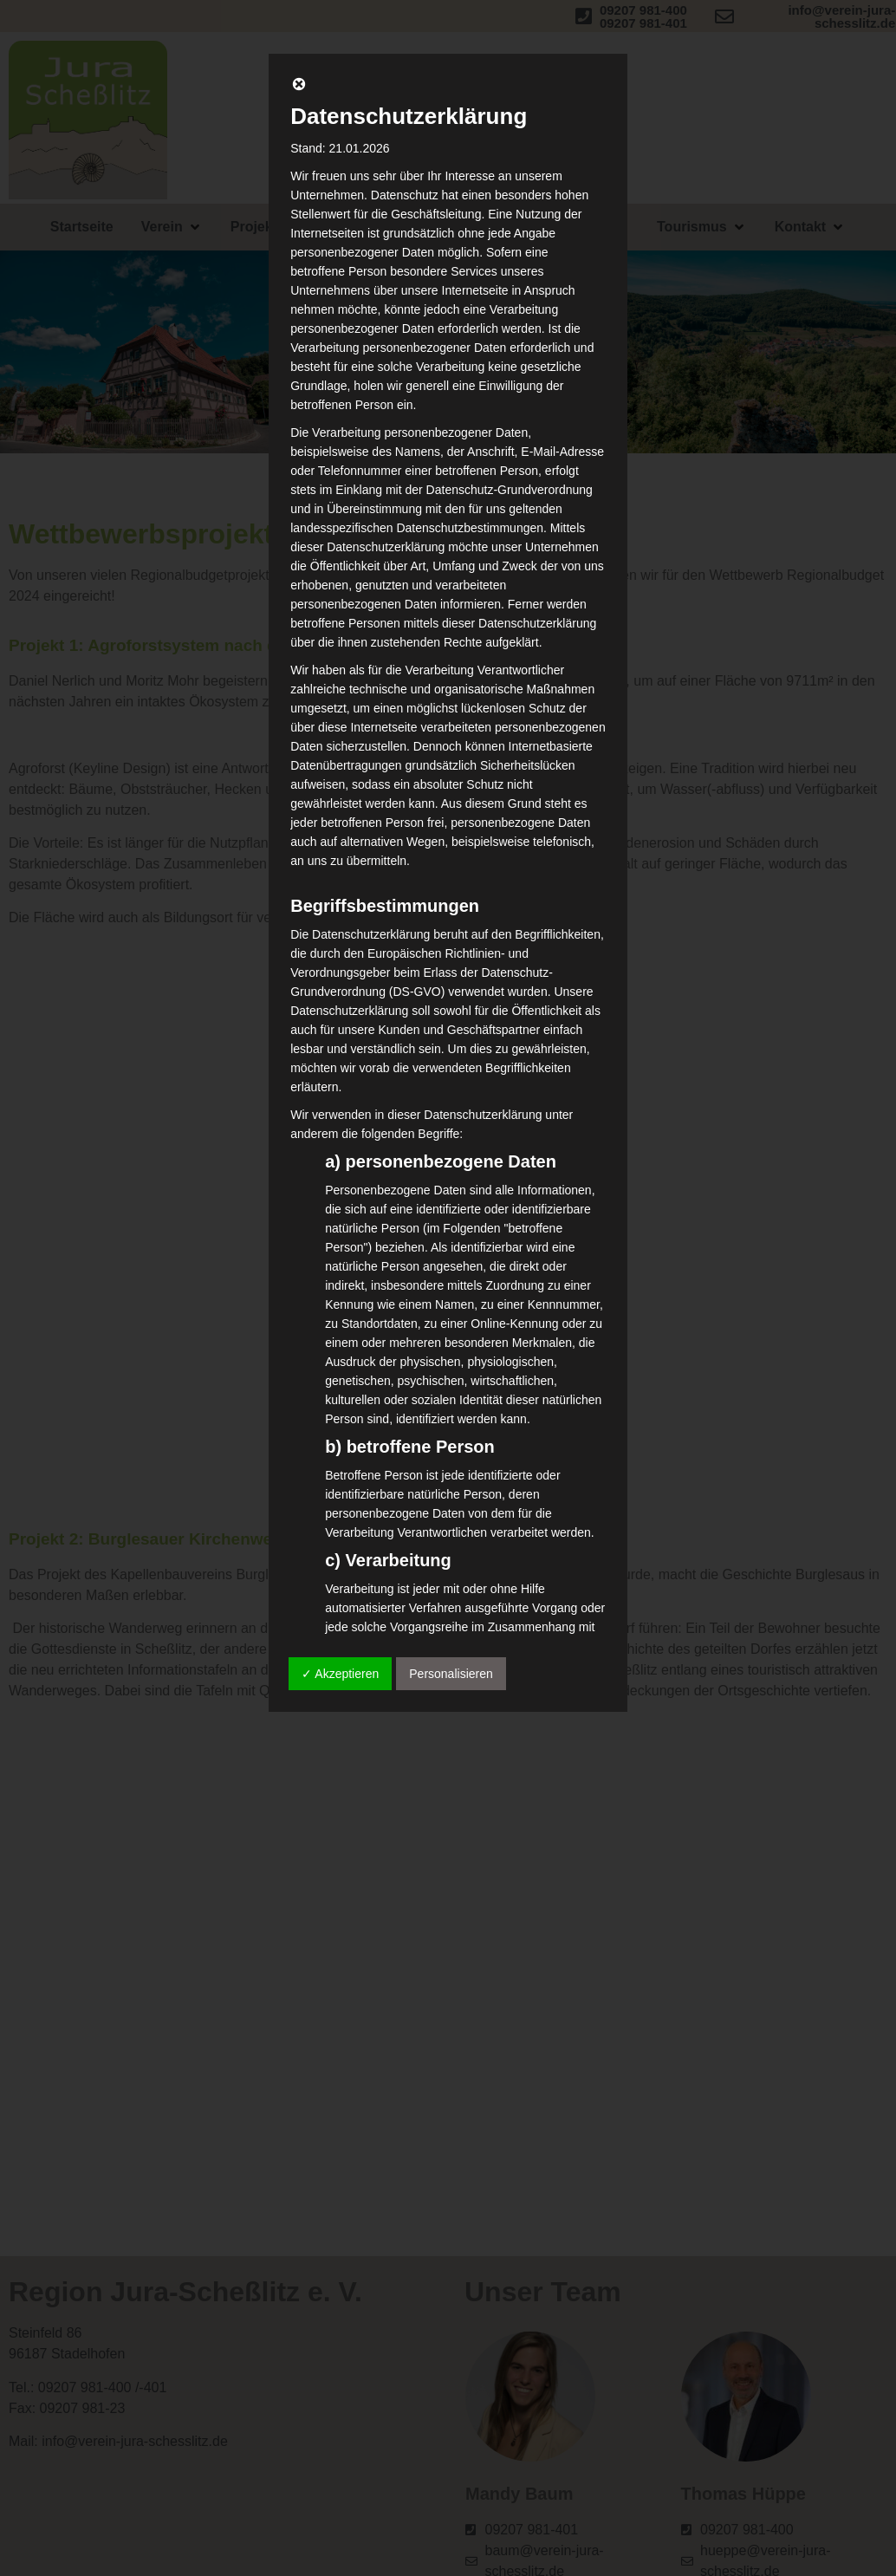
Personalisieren (451, 1674)
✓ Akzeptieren (340, 1674)
